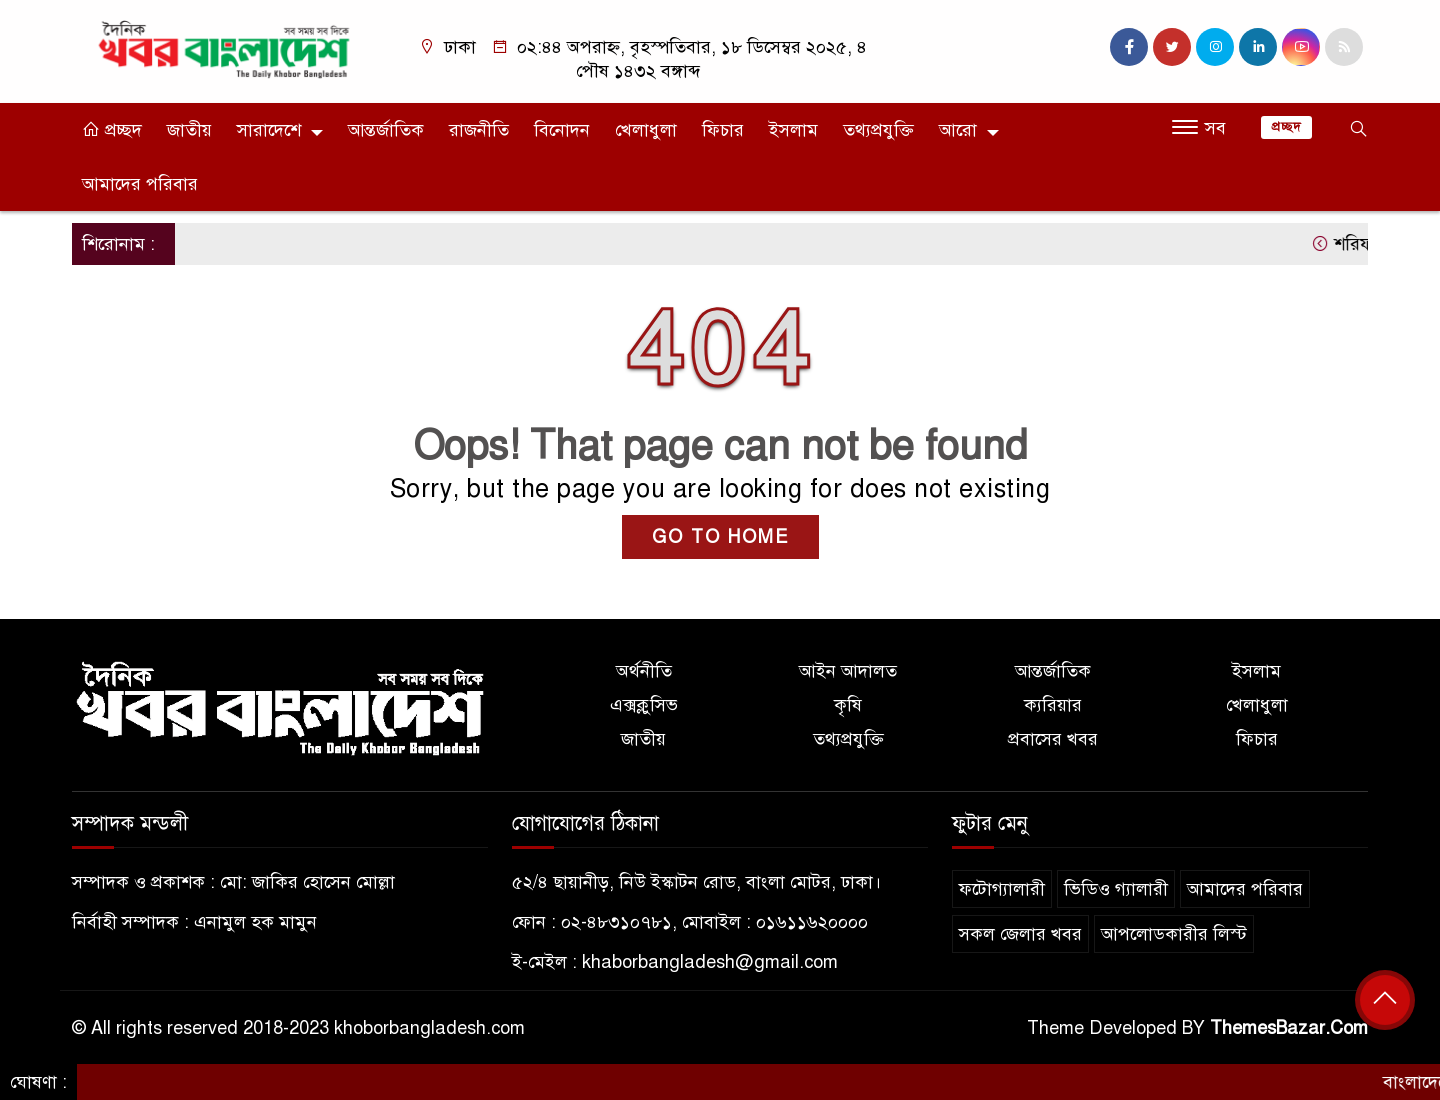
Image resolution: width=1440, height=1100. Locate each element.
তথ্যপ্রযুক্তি (878, 130)
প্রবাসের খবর (1053, 739)
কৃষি (848, 705)
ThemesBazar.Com (1289, 1028)
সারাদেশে (269, 130)
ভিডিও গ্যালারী (1116, 889)
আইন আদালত (848, 671)
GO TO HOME (720, 537)
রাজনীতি (479, 130)
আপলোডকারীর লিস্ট (1174, 934)
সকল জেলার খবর (1020, 934)
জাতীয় (189, 130)
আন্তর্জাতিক (386, 130)
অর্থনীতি (644, 671)
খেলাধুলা (646, 130)
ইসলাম (793, 130)
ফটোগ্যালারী (1002, 889)
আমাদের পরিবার (140, 184)
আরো (958, 130)
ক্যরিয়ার (1053, 705)
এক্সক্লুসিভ (644, 705)
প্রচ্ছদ (112, 130)
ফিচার (723, 130)
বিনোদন (562, 130)
